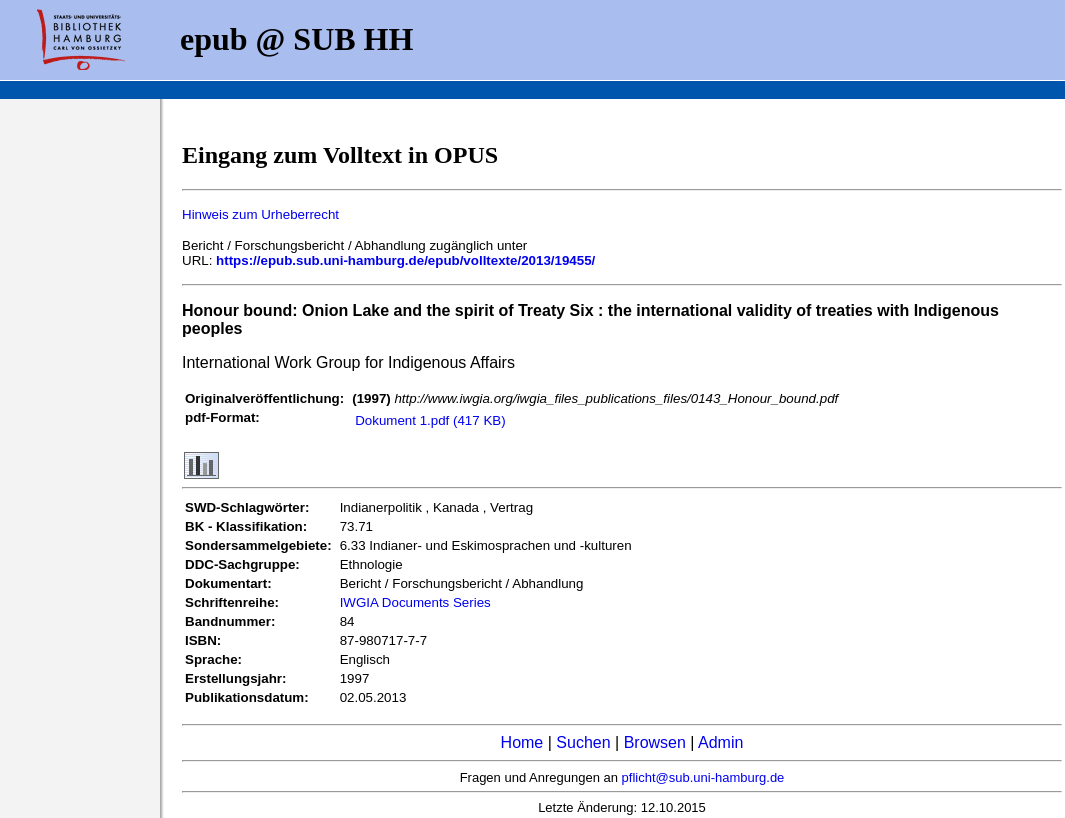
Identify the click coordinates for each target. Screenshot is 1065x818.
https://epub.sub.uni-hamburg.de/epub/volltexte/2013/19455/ (405, 260)
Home (522, 742)
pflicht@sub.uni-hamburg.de (703, 777)
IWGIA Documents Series (415, 602)
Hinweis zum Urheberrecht (260, 214)
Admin (720, 742)
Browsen (655, 742)
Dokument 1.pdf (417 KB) (430, 420)
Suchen (583, 742)
